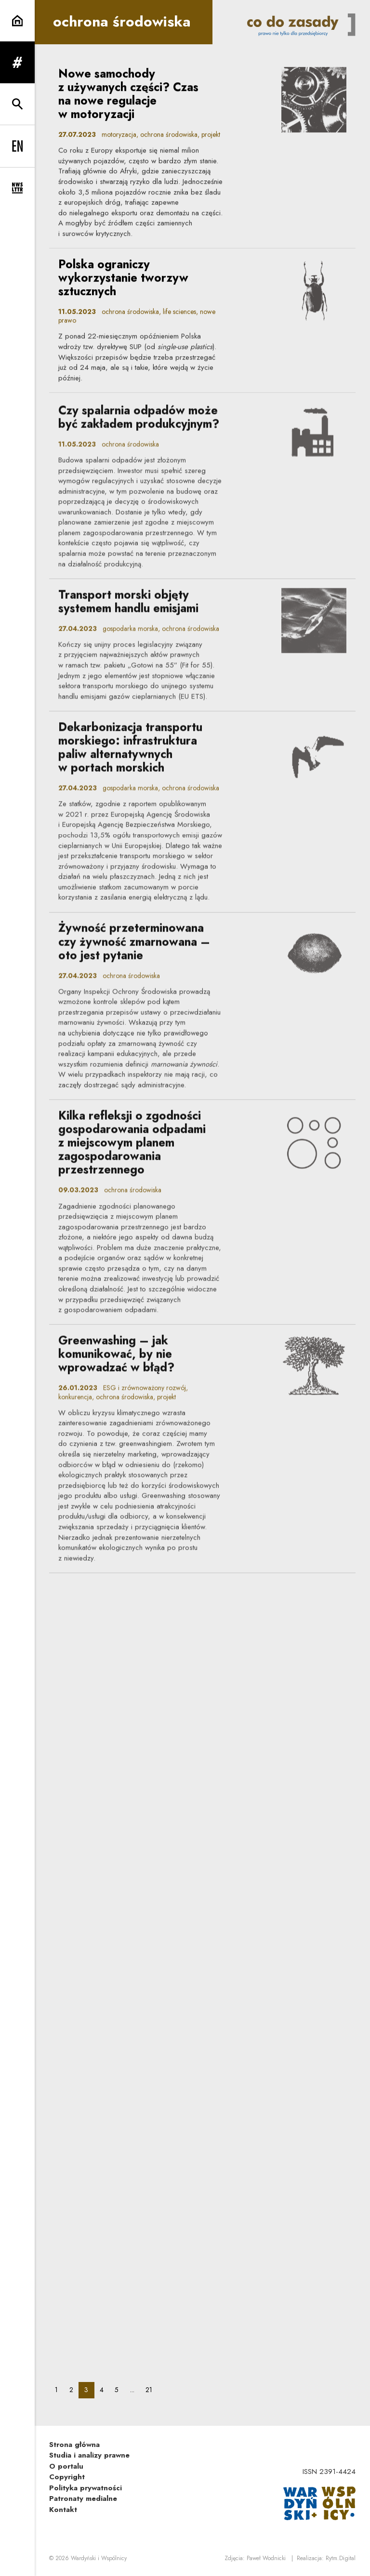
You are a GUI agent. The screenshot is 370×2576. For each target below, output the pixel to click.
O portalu (66, 2466)
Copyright (67, 2477)
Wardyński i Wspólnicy (99, 2558)
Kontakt (63, 2509)
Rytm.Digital (341, 2558)
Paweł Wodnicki (266, 2558)
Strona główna (74, 2444)
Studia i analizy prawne (89, 2455)
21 (151, 2389)
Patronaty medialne (83, 2498)
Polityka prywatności (85, 2488)
